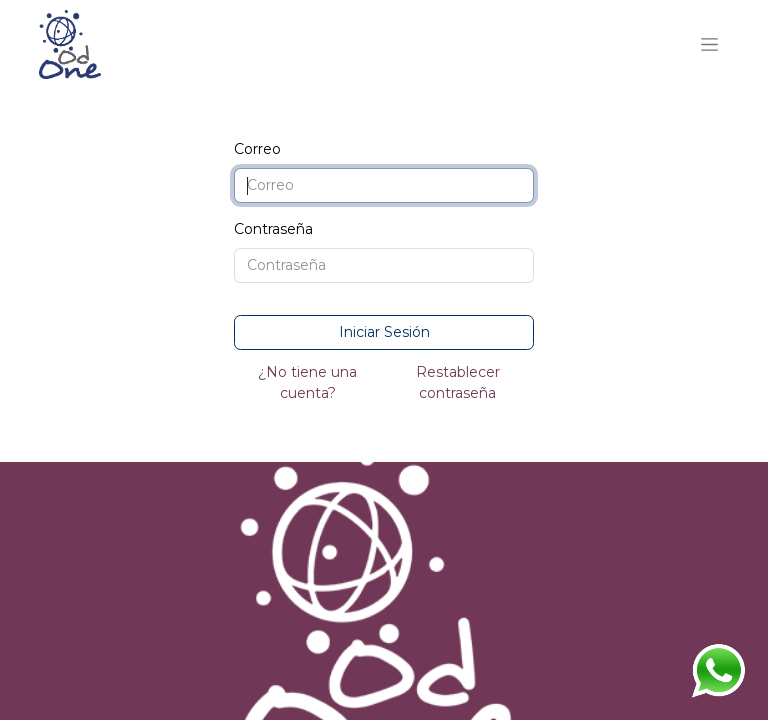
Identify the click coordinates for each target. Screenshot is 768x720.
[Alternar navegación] (709, 45)
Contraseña (273, 229)
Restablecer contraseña (458, 382)
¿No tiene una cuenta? (307, 382)
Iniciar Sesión (384, 332)
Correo (257, 149)
